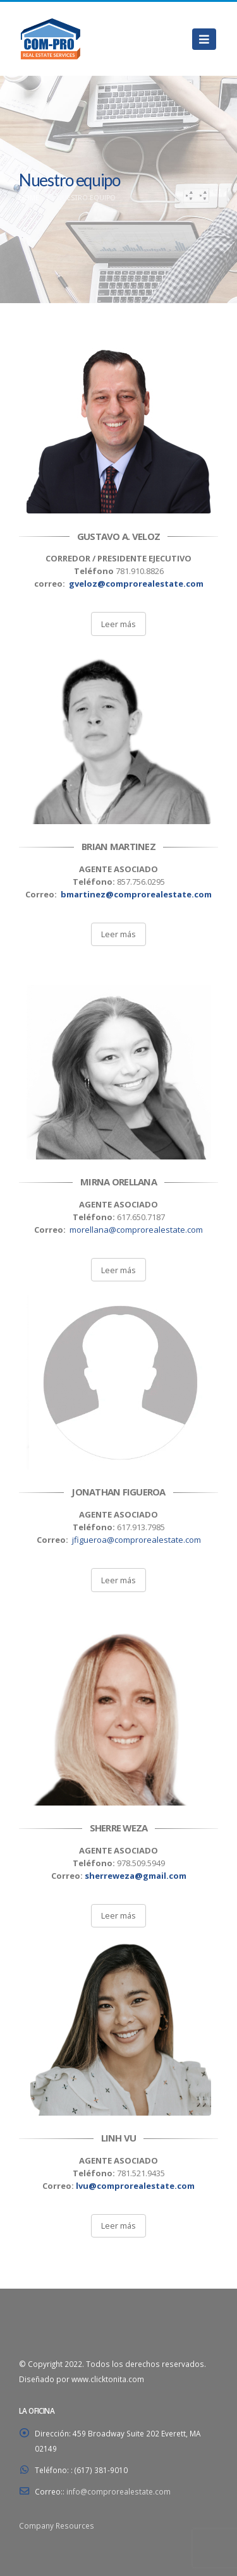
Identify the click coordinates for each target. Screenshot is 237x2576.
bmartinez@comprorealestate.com (136, 894)
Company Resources (56, 2525)
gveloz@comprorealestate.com (136, 583)
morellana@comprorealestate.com (136, 1229)
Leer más (118, 624)
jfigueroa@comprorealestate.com (136, 1539)
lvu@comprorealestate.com (135, 2185)
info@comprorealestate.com (118, 2491)
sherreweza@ (135, 1875)
